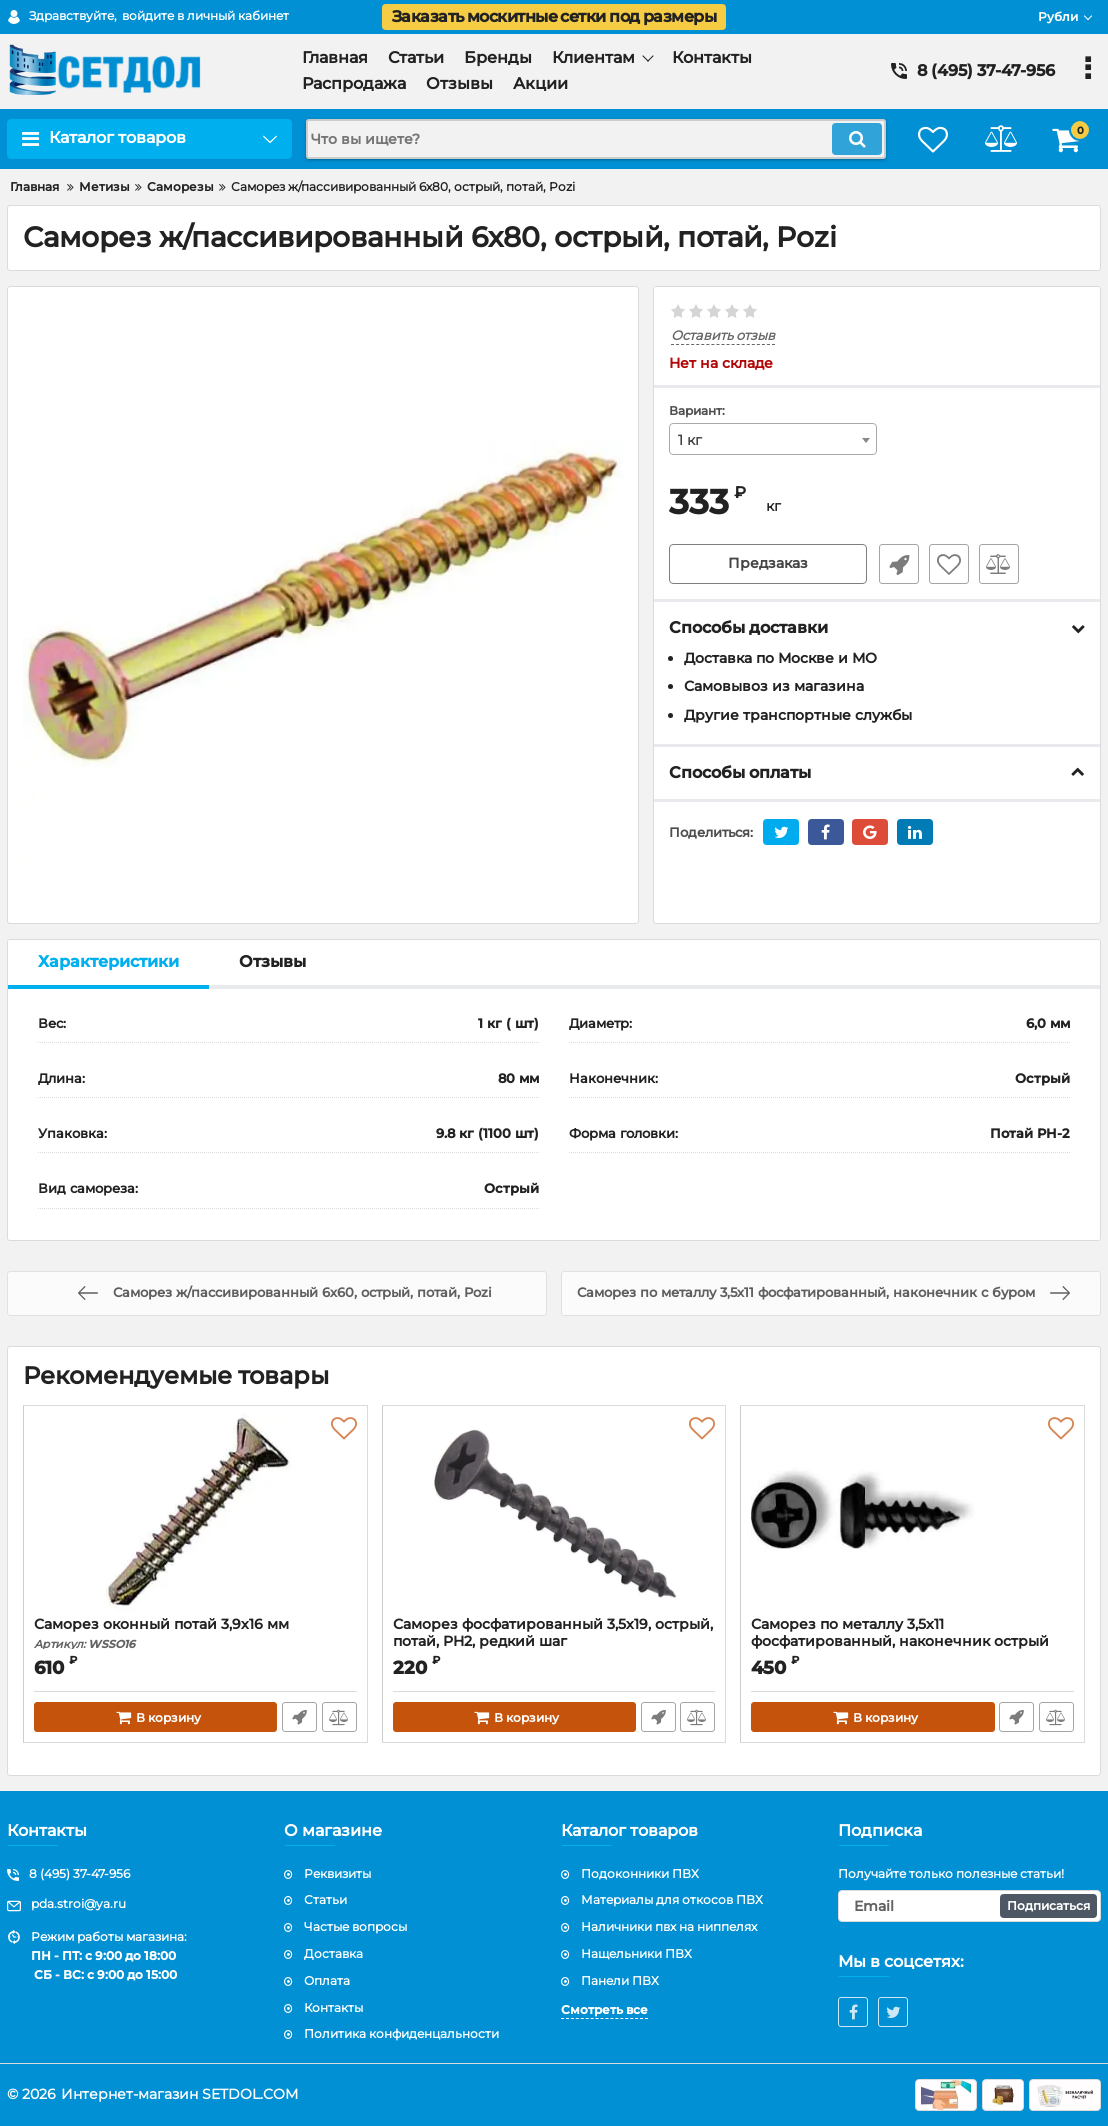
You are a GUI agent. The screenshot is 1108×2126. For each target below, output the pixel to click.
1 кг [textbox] (690, 440)
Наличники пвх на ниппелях (669, 1926)
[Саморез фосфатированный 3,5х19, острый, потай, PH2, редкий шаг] (554, 1516)
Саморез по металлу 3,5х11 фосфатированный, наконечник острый (912, 1642)
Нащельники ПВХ (636, 1953)
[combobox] (773, 439)
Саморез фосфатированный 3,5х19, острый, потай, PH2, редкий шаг (553, 1633)
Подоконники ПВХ (640, 1873)
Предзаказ (768, 564)
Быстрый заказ (897, 564)
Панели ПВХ (620, 1980)
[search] (591, 139)
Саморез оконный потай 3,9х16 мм (195, 1633)
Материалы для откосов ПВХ (672, 1899)
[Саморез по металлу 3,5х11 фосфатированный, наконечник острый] (912, 1516)
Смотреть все (604, 2009)
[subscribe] (969, 1906)
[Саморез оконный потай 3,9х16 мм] (195, 1516)
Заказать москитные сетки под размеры (554, 16)
